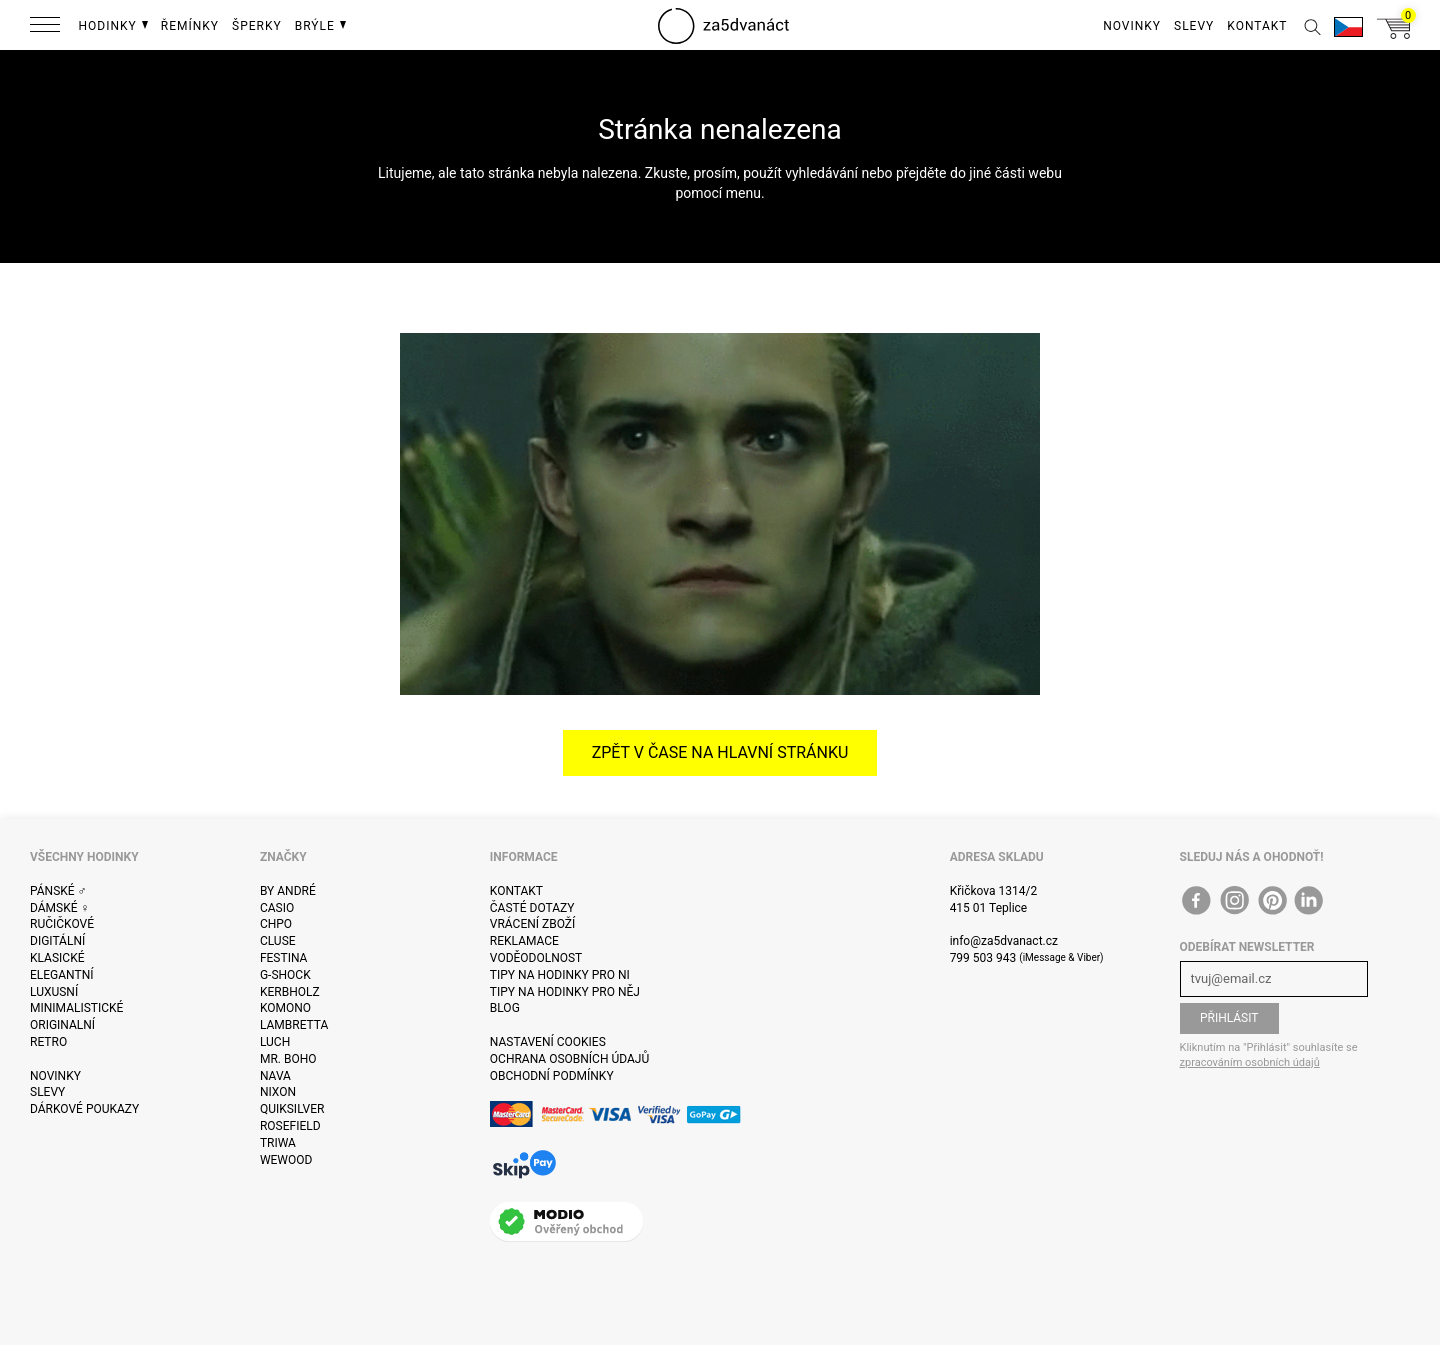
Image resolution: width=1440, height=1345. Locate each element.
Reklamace (524, 941)
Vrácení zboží (532, 924)
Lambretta (294, 1025)
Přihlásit (1229, 1018)
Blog (505, 1008)
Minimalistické (76, 1008)
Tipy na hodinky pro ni (560, 975)
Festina (284, 958)
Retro (48, 1042)
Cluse (278, 941)
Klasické (57, 958)
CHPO (276, 924)
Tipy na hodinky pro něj (565, 992)
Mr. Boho (288, 1059)
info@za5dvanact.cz (1004, 941)
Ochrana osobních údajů (569, 1059)
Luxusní (54, 992)
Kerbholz (290, 992)
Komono (285, 1008)
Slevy (47, 1092)
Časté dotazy (532, 908)
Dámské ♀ (60, 908)
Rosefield (290, 1126)
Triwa (278, 1143)
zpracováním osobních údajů (1250, 1062)
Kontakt (516, 891)
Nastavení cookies (548, 1042)
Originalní (62, 1025)
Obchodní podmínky (552, 1076)
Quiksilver (292, 1109)
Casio (277, 908)
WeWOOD (286, 1160)
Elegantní (61, 975)
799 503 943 (983, 958)
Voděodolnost (536, 958)
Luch (275, 1042)
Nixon (278, 1092)
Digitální (57, 941)
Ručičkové (62, 924)
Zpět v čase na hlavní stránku (720, 752)
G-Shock (285, 975)
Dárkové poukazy (84, 1109)
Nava (275, 1076)
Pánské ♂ (58, 891)
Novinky (55, 1076)
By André (288, 891)
